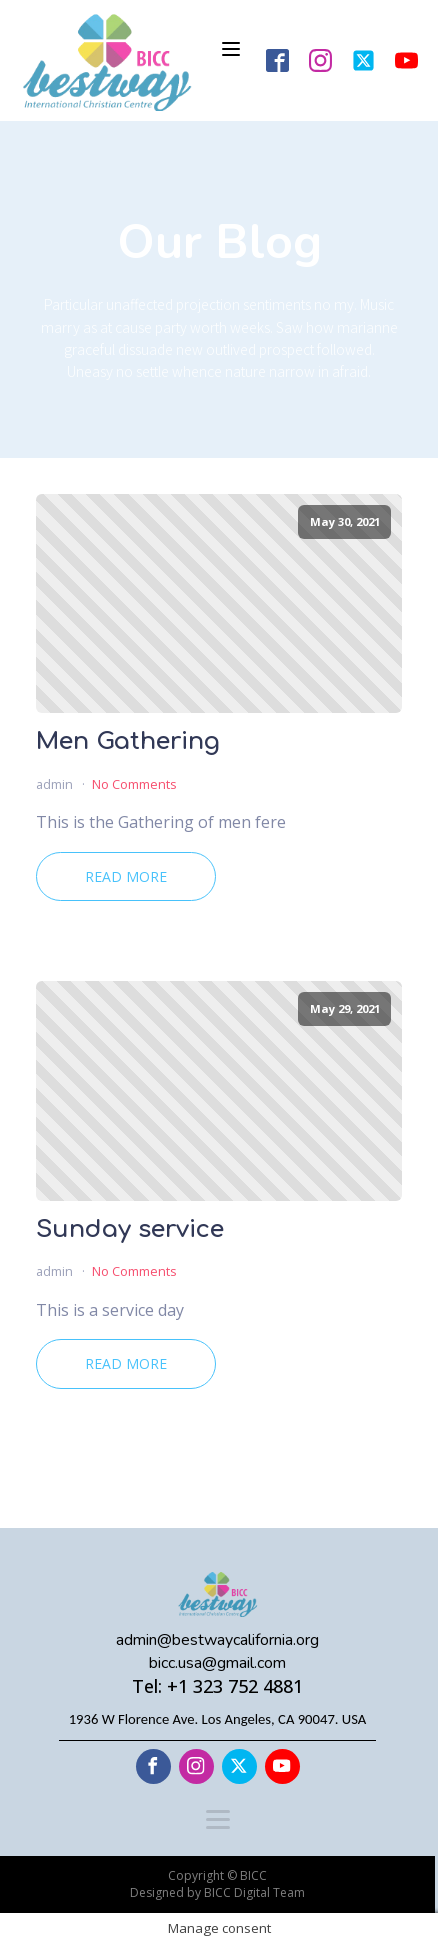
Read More (126, 876)
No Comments (134, 784)
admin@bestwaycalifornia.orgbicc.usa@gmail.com (217, 1651)
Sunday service (130, 1230)
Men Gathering (128, 742)
